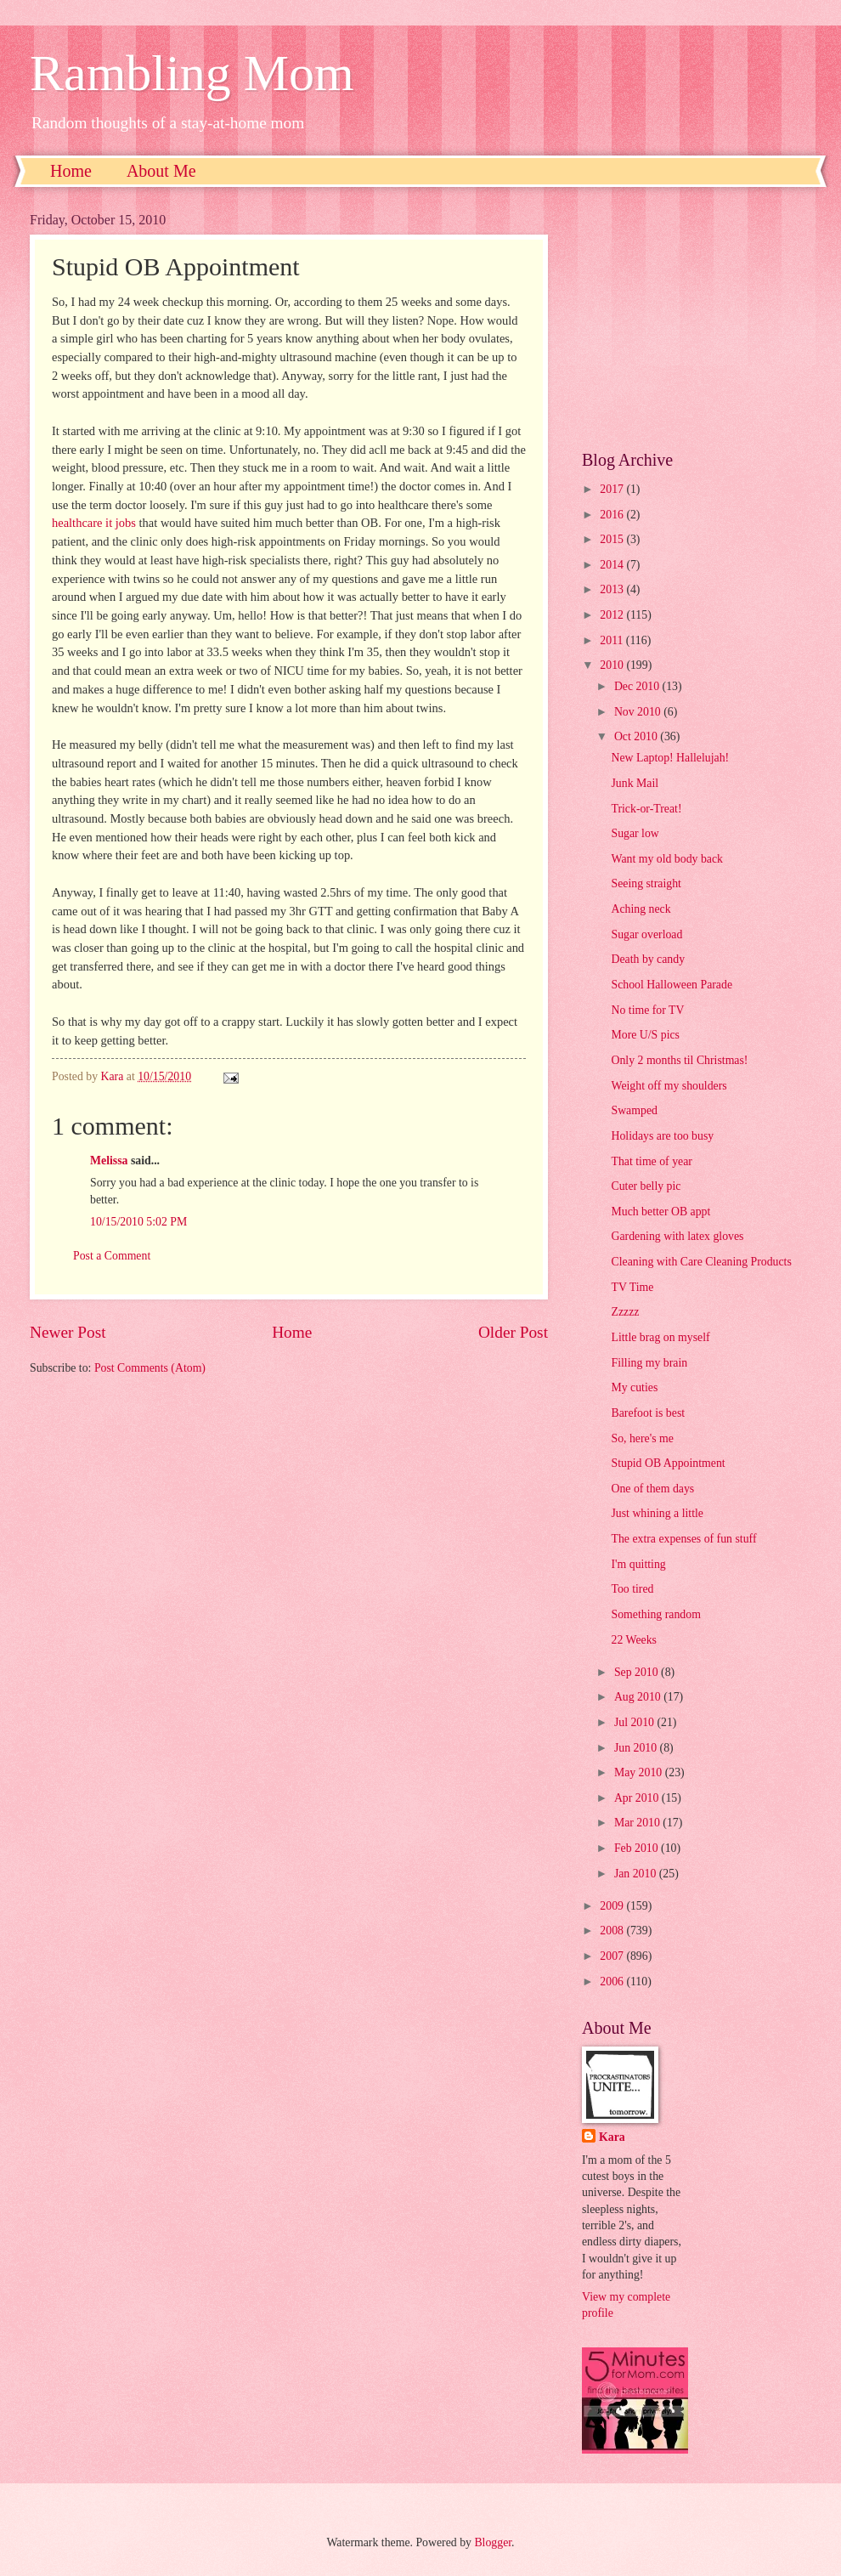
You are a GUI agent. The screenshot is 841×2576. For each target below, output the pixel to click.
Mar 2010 (638, 1822)
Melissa (108, 1160)
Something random (655, 1614)
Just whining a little (657, 1513)
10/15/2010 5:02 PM (138, 1221)
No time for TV (647, 1010)
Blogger (492, 2542)
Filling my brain (649, 1362)
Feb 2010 (637, 1848)
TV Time (632, 1287)
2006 (613, 1981)
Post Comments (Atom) (150, 1368)
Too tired (632, 1588)
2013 (613, 589)
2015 (613, 539)
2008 (613, 1930)
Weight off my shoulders (668, 1085)
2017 (613, 489)
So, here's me (642, 1438)
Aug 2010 (638, 1696)
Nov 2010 (638, 711)
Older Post (513, 1332)
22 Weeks (633, 1639)
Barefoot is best (648, 1413)
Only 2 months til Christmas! (679, 1060)
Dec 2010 (638, 686)
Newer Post (68, 1332)
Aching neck (640, 909)
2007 (613, 1956)
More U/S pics (645, 1034)
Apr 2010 (638, 1798)
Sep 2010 (637, 1672)
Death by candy (648, 959)
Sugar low (634, 833)
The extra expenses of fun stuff (683, 1538)
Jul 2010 (636, 1722)
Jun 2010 (637, 1747)
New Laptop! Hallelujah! (670, 757)
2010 (613, 665)
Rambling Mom (192, 73)
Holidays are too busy (662, 1135)
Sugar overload (646, 934)
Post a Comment (111, 1255)
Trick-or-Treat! (646, 808)
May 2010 (639, 1772)
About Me (161, 170)
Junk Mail (634, 783)
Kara (612, 2137)
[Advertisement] (696, 318)
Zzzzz (625, 1311)
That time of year (651, 1161)
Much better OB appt (660, 1211)
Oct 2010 (637, 736)
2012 (613, 615)
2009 (613, 1905)
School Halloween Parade (671, 984)
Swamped (634, 1110)
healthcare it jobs (94, 522)
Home (71, 170)
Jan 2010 (636, 1873)
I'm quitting (638, 1564)
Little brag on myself (660, 1337)
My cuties (634, 1387)
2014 (613, 564)
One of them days (652, 1488)
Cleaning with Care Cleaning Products (701, 1261)
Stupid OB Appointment (668, 1463)
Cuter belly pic (645, 1186)
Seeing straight (645, 883)
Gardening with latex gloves (677, 1236)
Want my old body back (666, 858)
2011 (613, 640)
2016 (613, 514)
